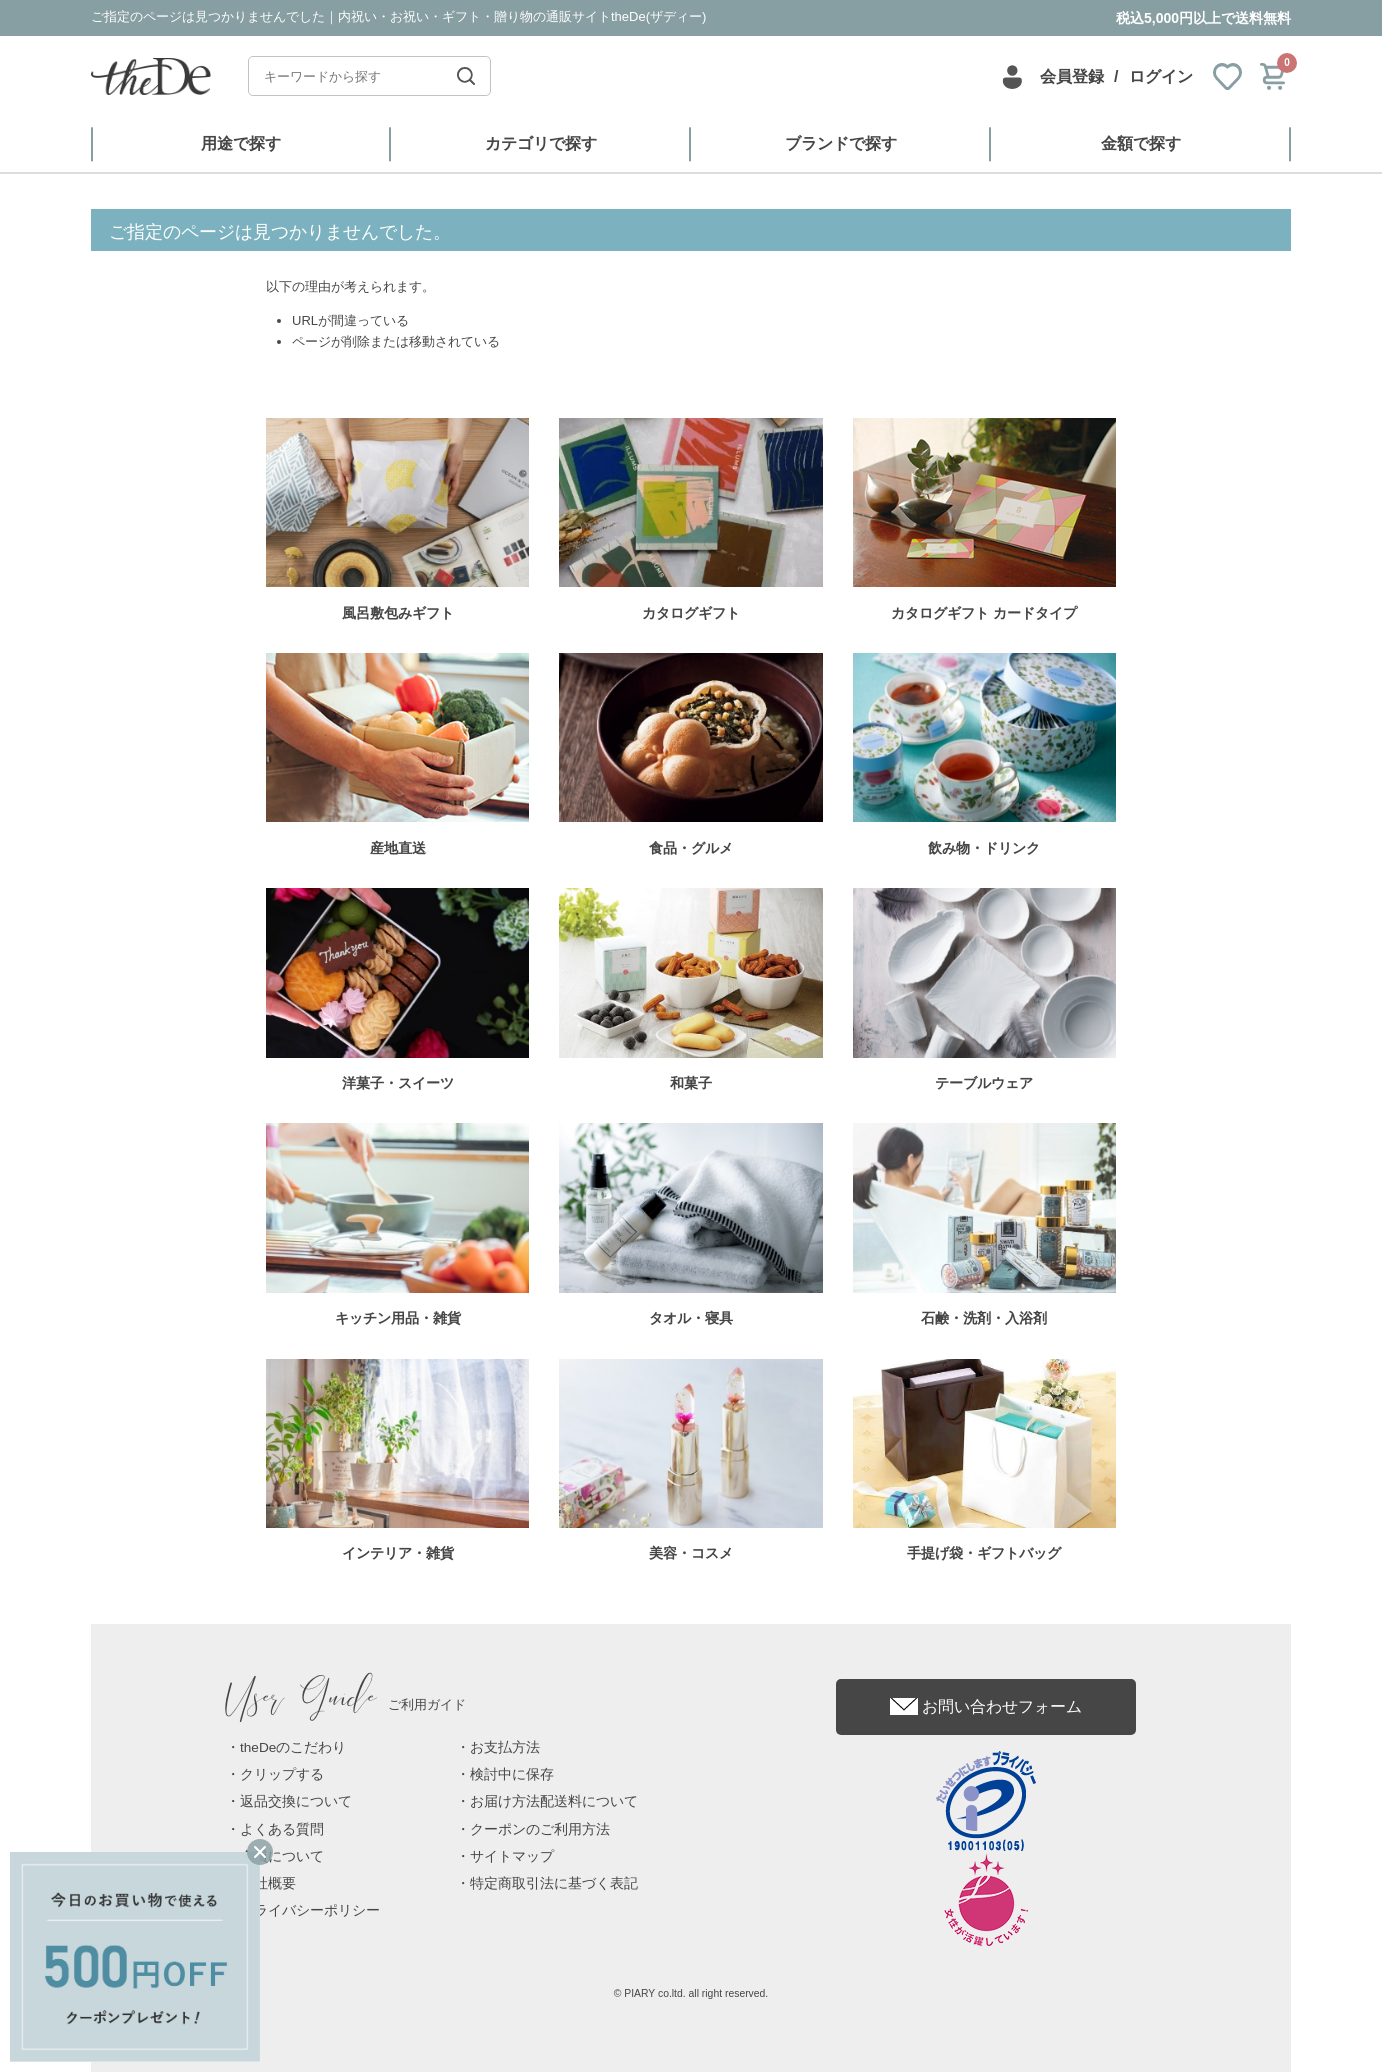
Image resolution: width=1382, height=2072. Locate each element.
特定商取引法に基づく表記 (554, 1883)
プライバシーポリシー (310, 1910)
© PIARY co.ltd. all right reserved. (691, 1993)
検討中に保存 (512, 1774)
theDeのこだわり (293, 1747)
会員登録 (1072, 76)
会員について (282, 1856)
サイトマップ (512, 1856)
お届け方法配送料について (554, 1801)
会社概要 (268, 1883)
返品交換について (296, 1801)
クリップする (282, 1774)
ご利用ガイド (346, 1704)
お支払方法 (505, 1747)
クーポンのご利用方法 (540, 1829)
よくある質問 (282, 1829)
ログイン (1161, 76)
